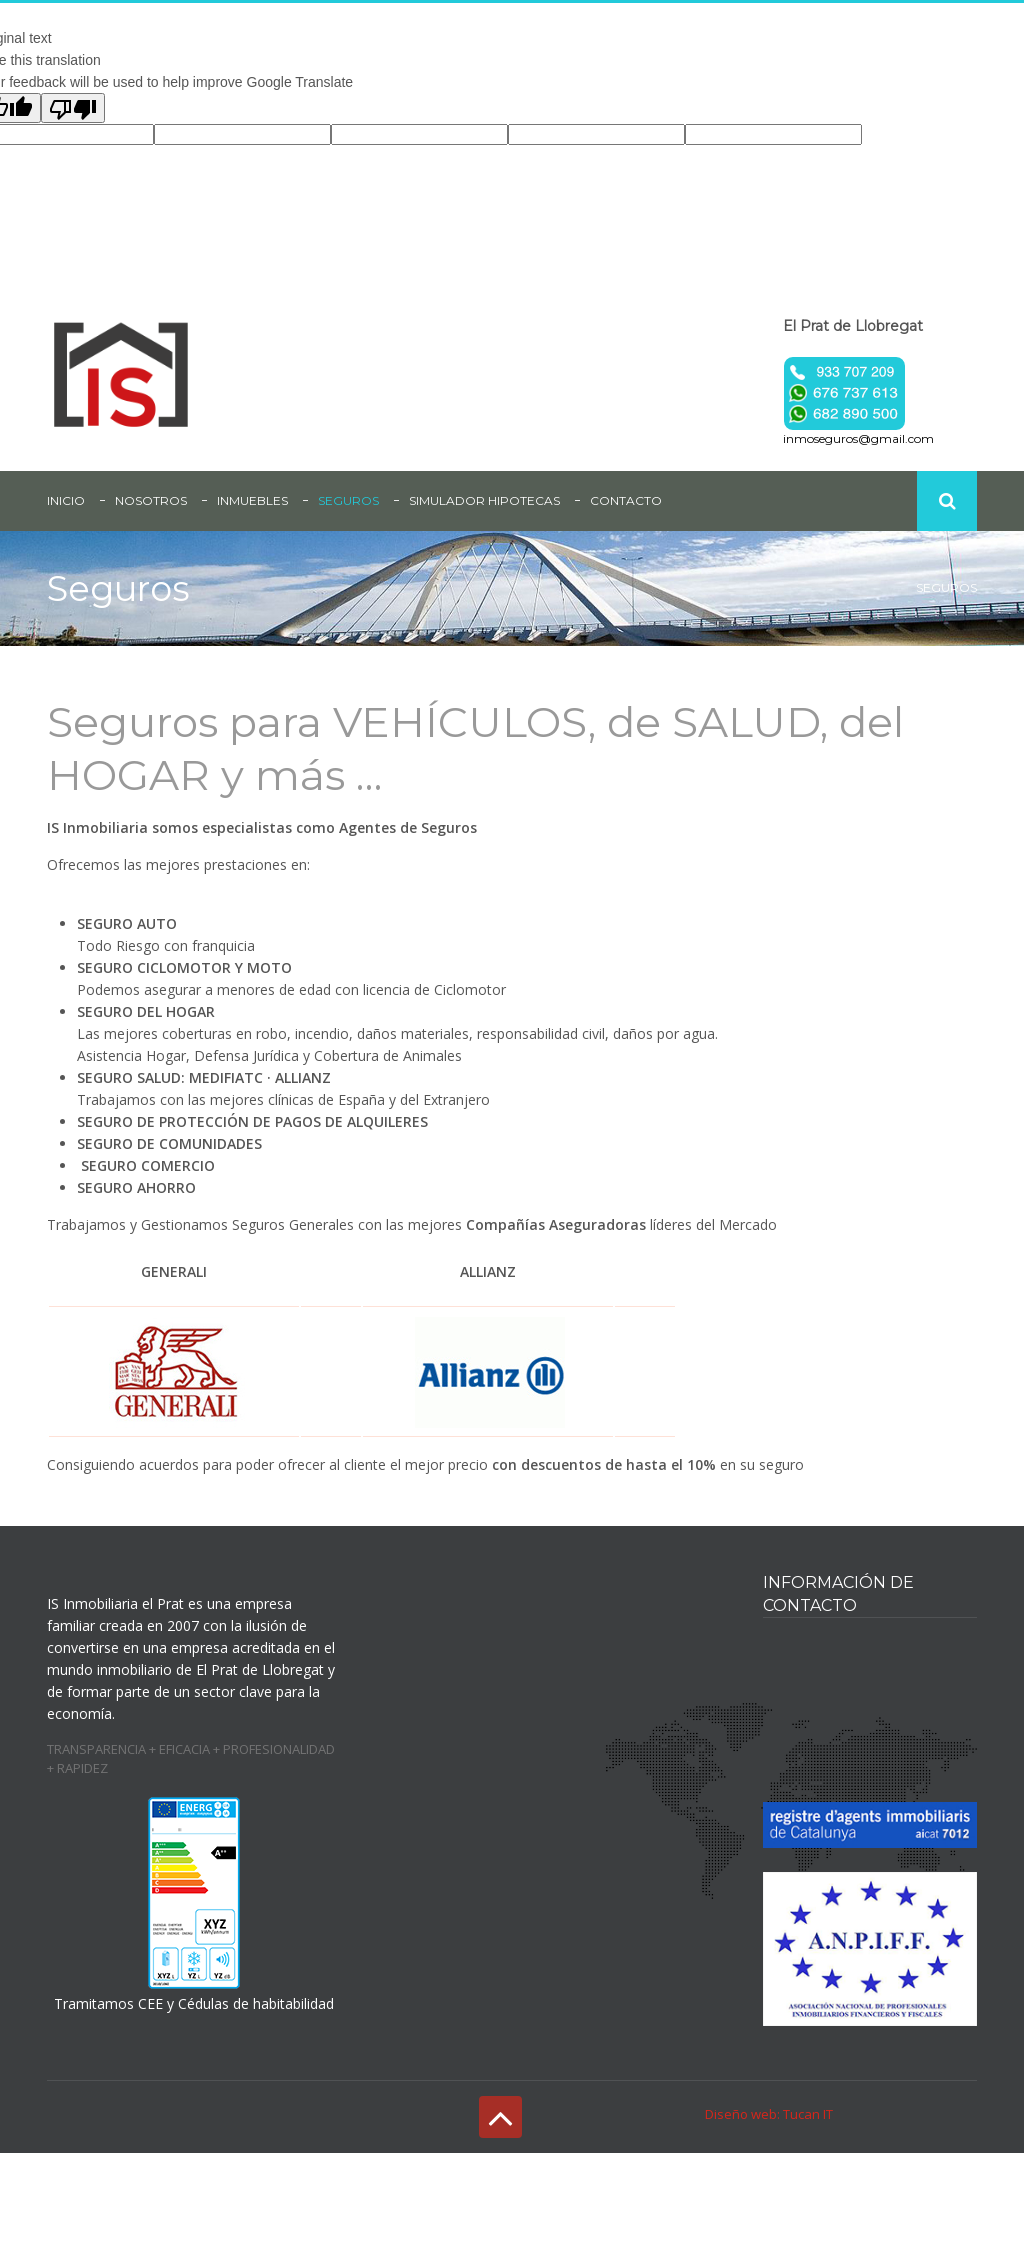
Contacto (626, 500)
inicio (66, 500)
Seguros (348, 500)
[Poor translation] (73, 108)
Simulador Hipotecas (484, 500)
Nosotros (151, 500)
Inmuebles (252, 500)
